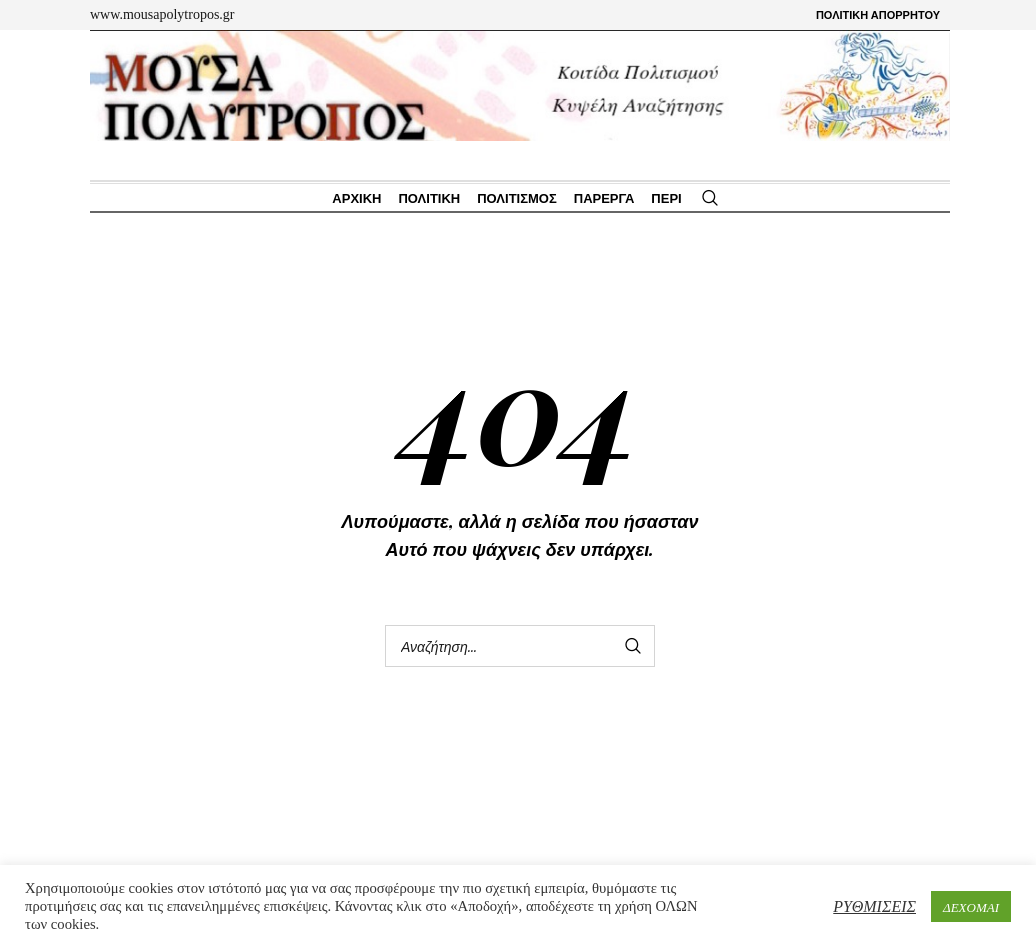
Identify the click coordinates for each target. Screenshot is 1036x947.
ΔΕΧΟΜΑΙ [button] (971, 906)
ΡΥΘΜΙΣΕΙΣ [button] (874, 905)
